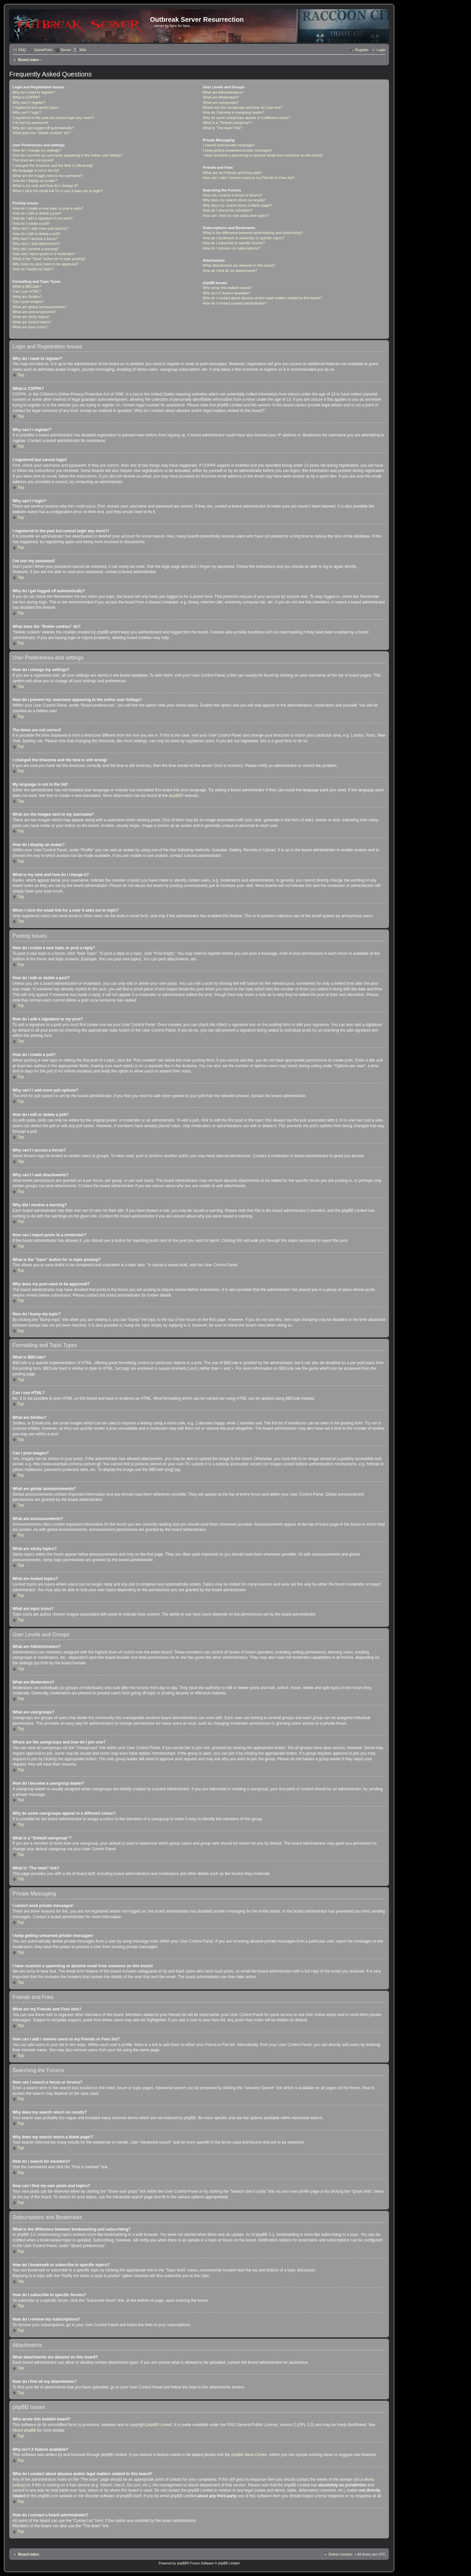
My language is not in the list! (36, 170)
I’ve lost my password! (30, 123)
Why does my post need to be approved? (46, 264)
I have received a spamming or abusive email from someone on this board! (263, 155)
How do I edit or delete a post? (37, 213)
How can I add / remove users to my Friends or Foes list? (249, 178)
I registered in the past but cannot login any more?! (53, 118)
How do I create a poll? (31, 223)
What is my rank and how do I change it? (45, 186)
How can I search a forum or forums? (232, 195)
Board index (28, 60)
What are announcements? (34, 312)
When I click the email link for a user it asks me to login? (58, 191)
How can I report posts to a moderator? (44, 254)
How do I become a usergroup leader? (233, 112)
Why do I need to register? (34, 92)
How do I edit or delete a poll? (37, 234)
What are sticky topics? (31, 317)
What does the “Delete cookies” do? (41, 133)
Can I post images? (28, 302)
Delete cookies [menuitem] (340, 2554)
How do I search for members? (227, 210)
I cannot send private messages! (229, 145)
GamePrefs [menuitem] (43, 50)
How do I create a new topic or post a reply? (48, 208)
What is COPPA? (26, 97)
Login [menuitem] (381, 50)
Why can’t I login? (27, 112)
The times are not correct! (33, 160)
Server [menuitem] (66, 50)
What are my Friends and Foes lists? (232, 173)
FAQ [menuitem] (22, 50)
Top (20, 375)
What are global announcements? (40, 307)
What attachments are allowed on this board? (239, 265)
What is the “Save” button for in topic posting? (49, 259)
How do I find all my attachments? (230, 271)
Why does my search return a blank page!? (237, 205)
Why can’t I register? (29, 102)
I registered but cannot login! (35, 107)
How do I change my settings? (37, 150)
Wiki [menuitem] (82, 50)
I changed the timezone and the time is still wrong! (53, 165)
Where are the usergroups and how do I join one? (242, 107)
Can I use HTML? (27, 291)
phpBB (175, 795)
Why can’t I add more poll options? (40, 228)
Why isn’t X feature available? (226, 293)
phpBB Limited (159, 2424)
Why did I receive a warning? (36, 249)
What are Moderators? (221, 97)
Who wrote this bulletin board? (227, 288)
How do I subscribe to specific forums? (234, 243)
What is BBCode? (27, 286)
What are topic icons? (30, 327)
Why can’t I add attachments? (36, 244)
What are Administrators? (223, 92)
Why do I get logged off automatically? (43, 128)
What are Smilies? (27, 297)
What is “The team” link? (222, 128)
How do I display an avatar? (35, 181)
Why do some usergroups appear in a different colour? (246, 118)
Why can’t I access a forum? (35, 239)
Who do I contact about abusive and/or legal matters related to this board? (262, 298)
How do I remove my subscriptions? (231, 248)
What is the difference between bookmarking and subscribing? (253, 233)
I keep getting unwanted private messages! (237, 150)
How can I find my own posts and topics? (235, 216)
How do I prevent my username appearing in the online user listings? (68, 155)
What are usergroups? (221, 102)
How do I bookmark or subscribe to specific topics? (243, 238)
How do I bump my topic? (33, 269)
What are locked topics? (32, 322)
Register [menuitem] (361, 50)
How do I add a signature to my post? (43, 218)
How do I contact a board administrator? (235, 303)
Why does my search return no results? (234, 200)
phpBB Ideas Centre (249, 2454)
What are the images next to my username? (48, 176)
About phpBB (24, 2430)
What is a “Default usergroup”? (227, 123)
